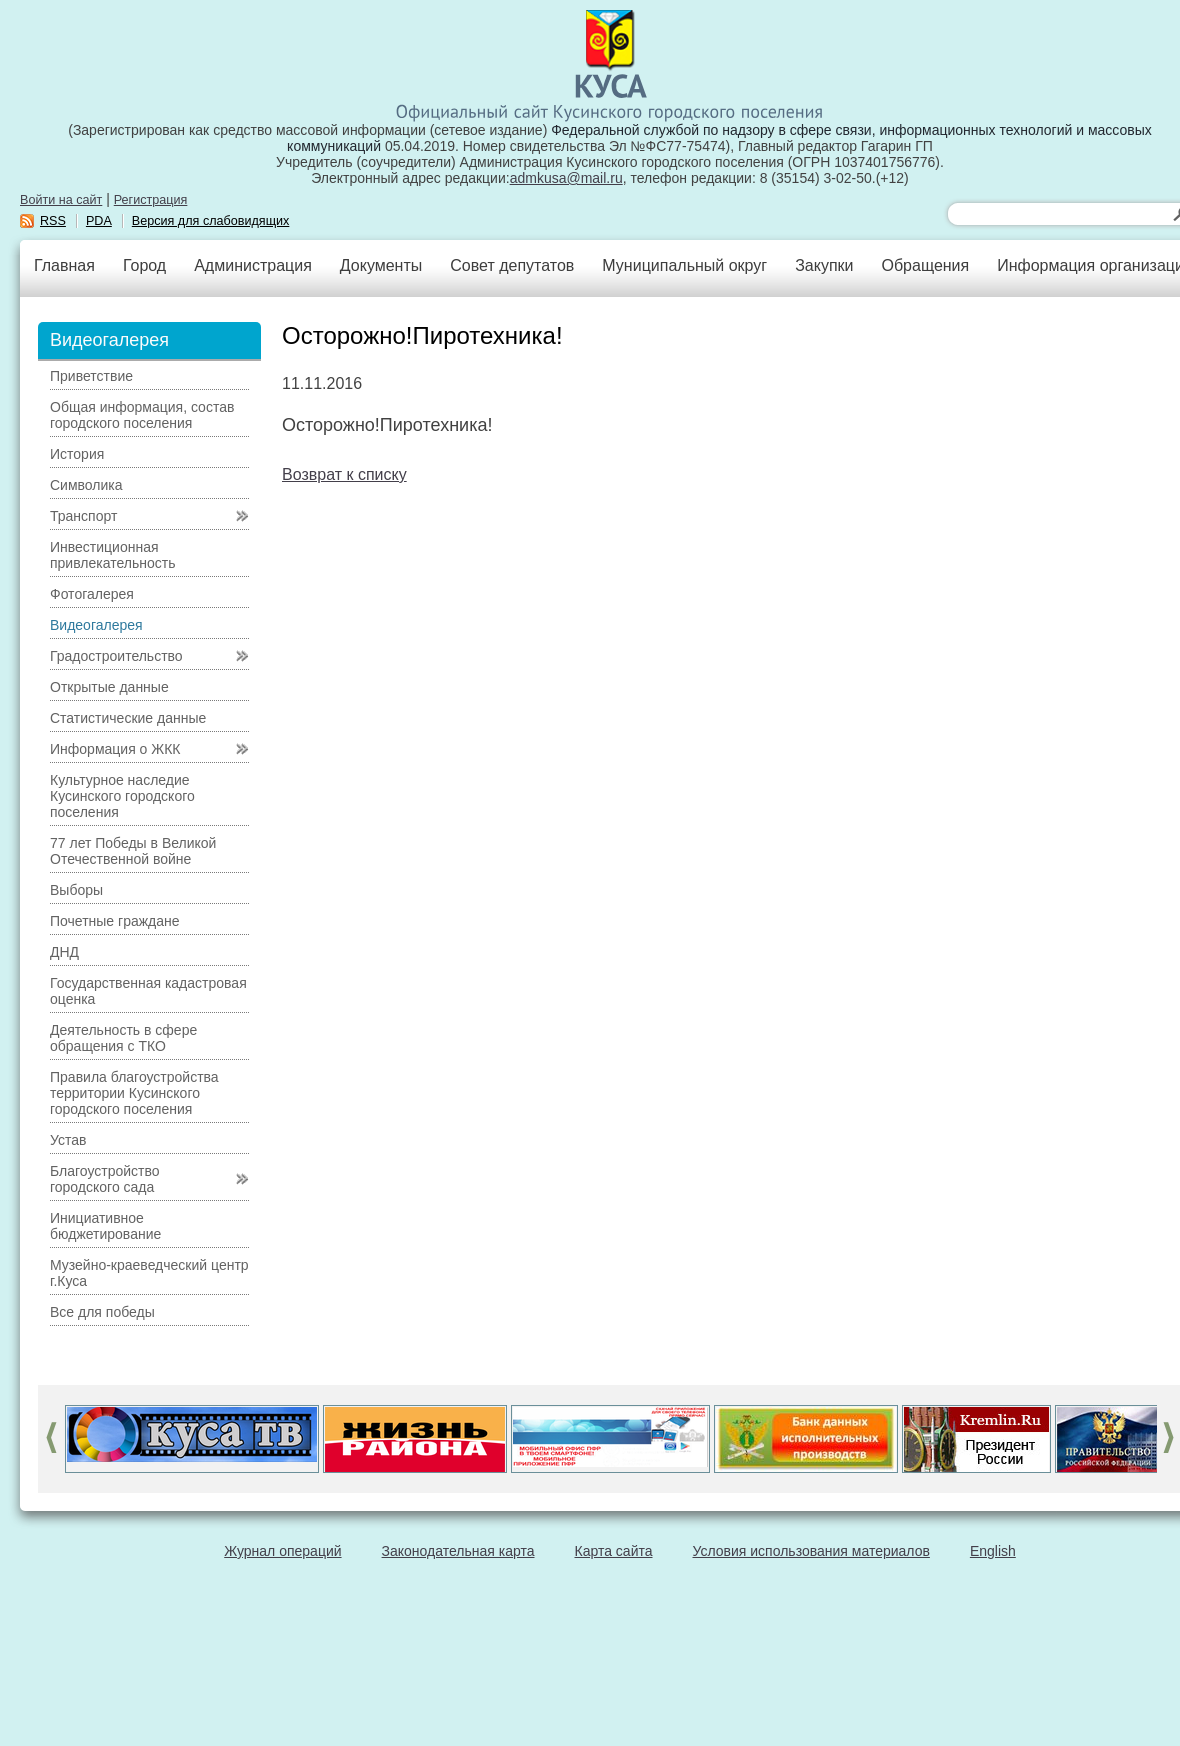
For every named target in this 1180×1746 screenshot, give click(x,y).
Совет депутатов (512, 265)
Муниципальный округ (684, 265)
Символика (86, 485)
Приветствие (91, 376)
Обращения (925, 265)
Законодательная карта (458, 1551)
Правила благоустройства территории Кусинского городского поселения (134, 1093)
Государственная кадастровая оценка (148, 991)
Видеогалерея (96, 625)
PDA (99, 221)
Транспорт (83, 516)
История (77, 454)
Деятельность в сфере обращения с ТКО (123, 1038)
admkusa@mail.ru (566, 178)
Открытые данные (109, 687)
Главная (64, 265)
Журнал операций (282, 1551)
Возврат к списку (344, 474)
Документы (381, 265)
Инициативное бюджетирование (105, 1226)
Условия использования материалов (811, 1551)
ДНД (64, 952)
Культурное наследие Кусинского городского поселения (122, 796)
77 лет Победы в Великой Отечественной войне (133, 851)
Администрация (253, 265)
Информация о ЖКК (115, 749)
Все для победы (102, 1312)
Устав (68, 1140)
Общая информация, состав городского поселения (142, 415)
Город (144, 265)
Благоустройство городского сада (105, 1179)
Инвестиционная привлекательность (112, 555)
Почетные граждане (115, 921)
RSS (53, 221)
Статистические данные (128, 718)
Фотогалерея (92, 594)
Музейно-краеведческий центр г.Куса (149, 1273)
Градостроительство (116, 656)
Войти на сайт (61, 200)
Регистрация (151, 200)
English (993, 1551)
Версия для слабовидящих (211, 221)
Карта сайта (614, 1551)
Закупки (824, 265)
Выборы (76, 890)
